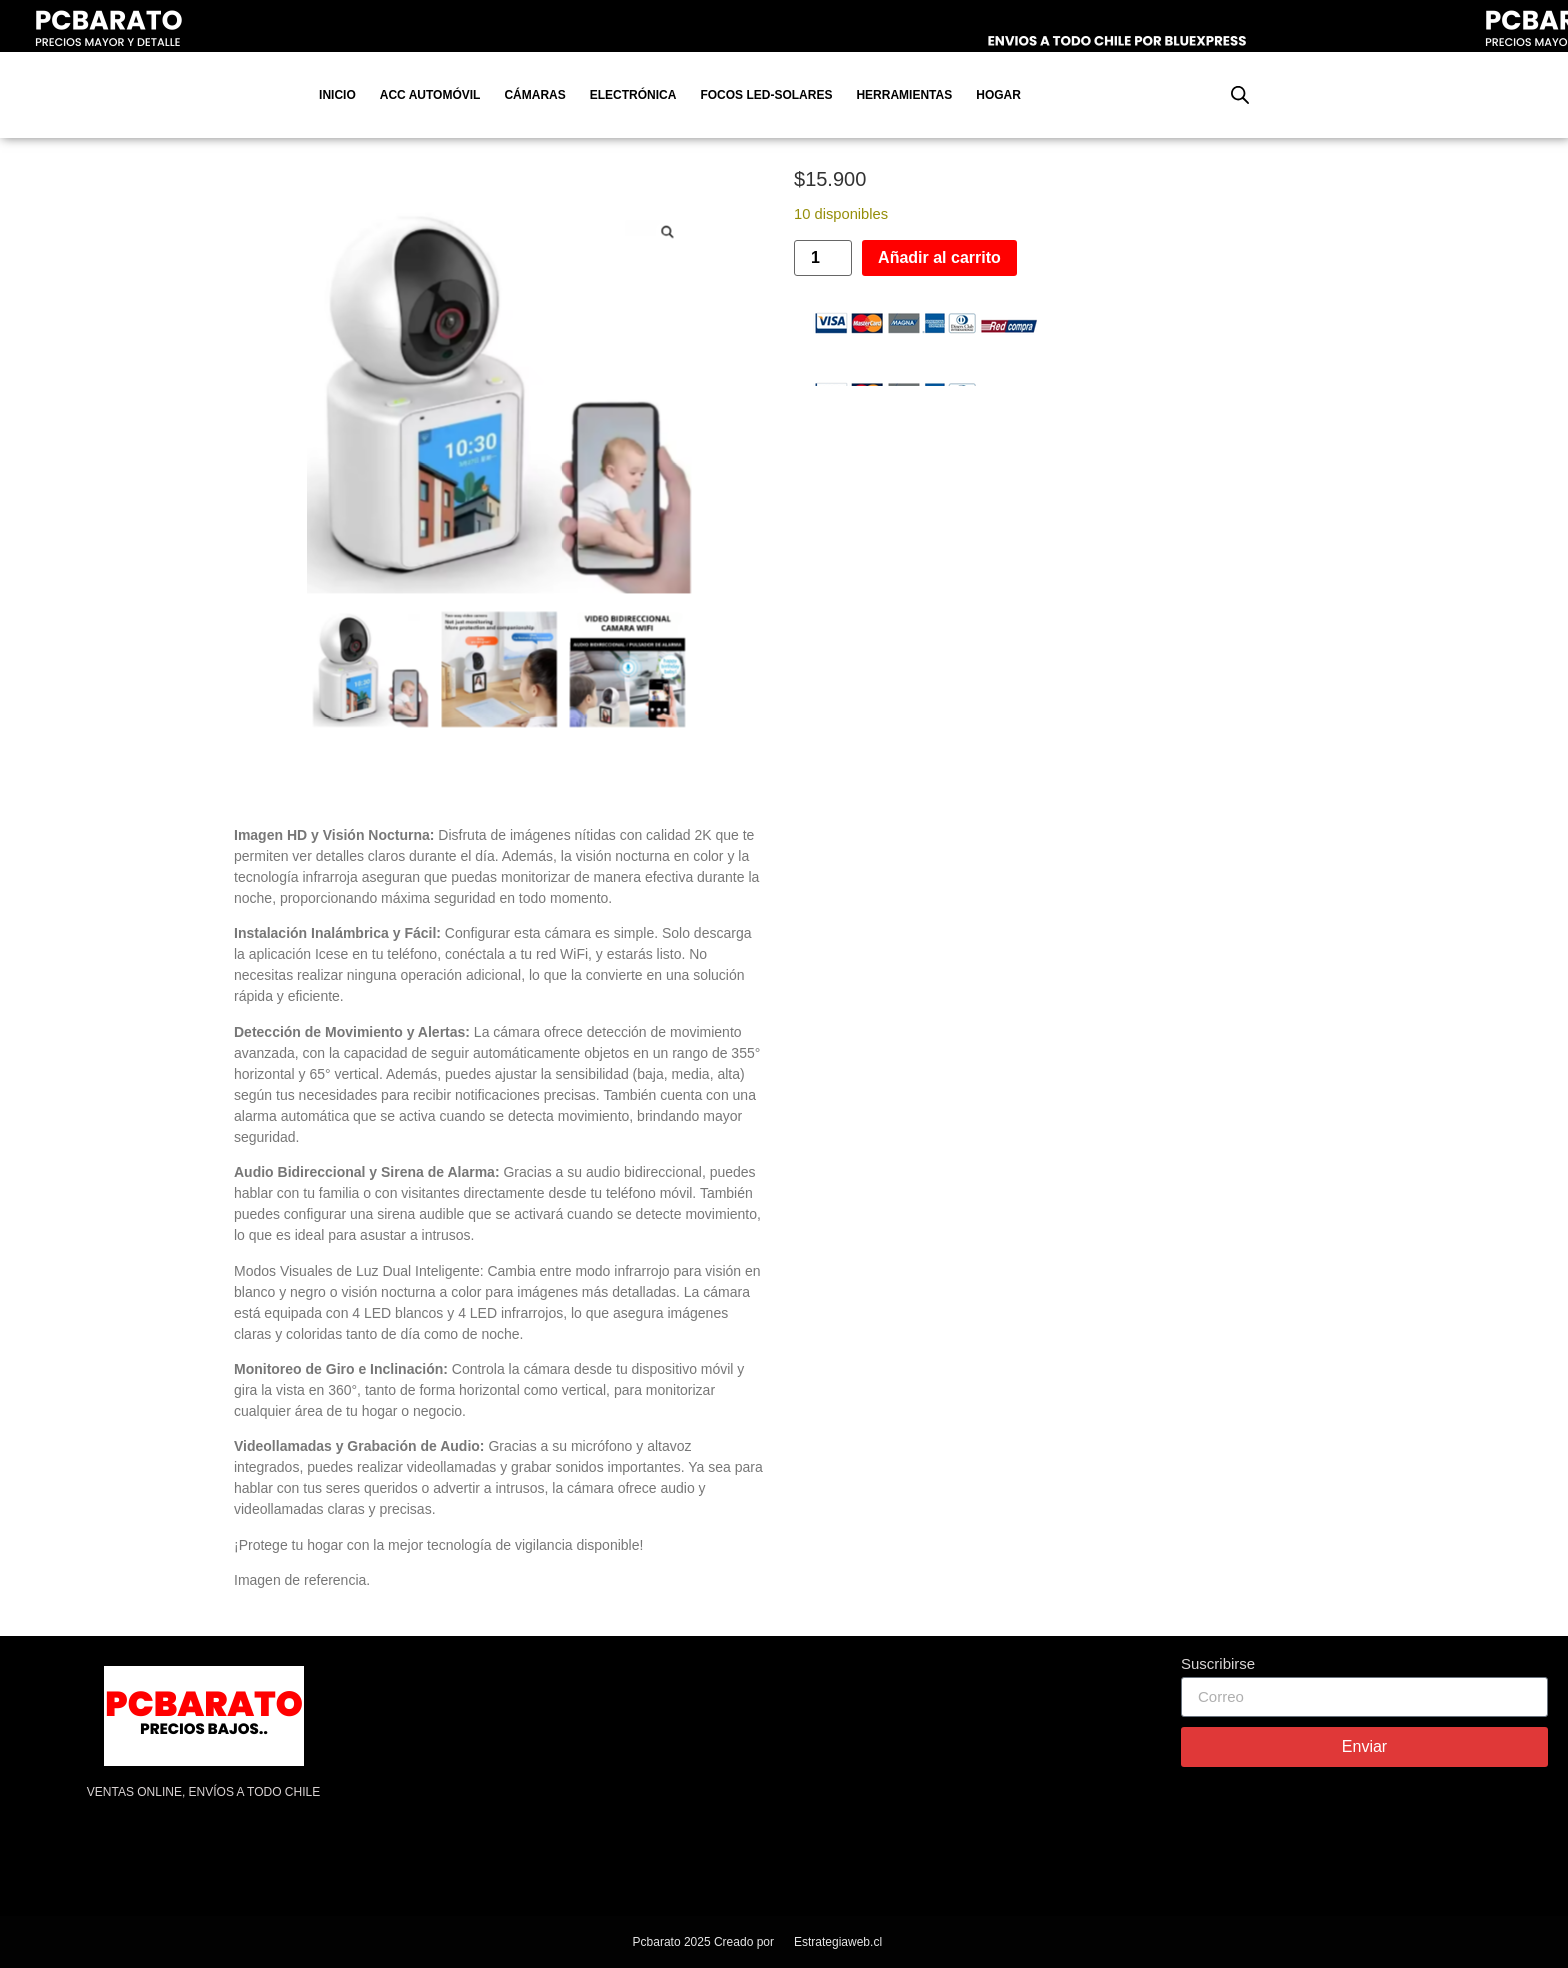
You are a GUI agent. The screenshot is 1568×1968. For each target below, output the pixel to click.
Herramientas (904, 95)
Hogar (998, 95)
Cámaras (534, 95)
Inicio (337, 95)
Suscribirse (1218, 1664)
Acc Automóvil (430, 95)
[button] (667, 232)
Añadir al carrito (939, 257)
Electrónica (633, 95)
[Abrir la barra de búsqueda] (1240, 95)
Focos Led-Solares (766, 95)
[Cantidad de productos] (823, 258)
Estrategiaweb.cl (838, 1942)
